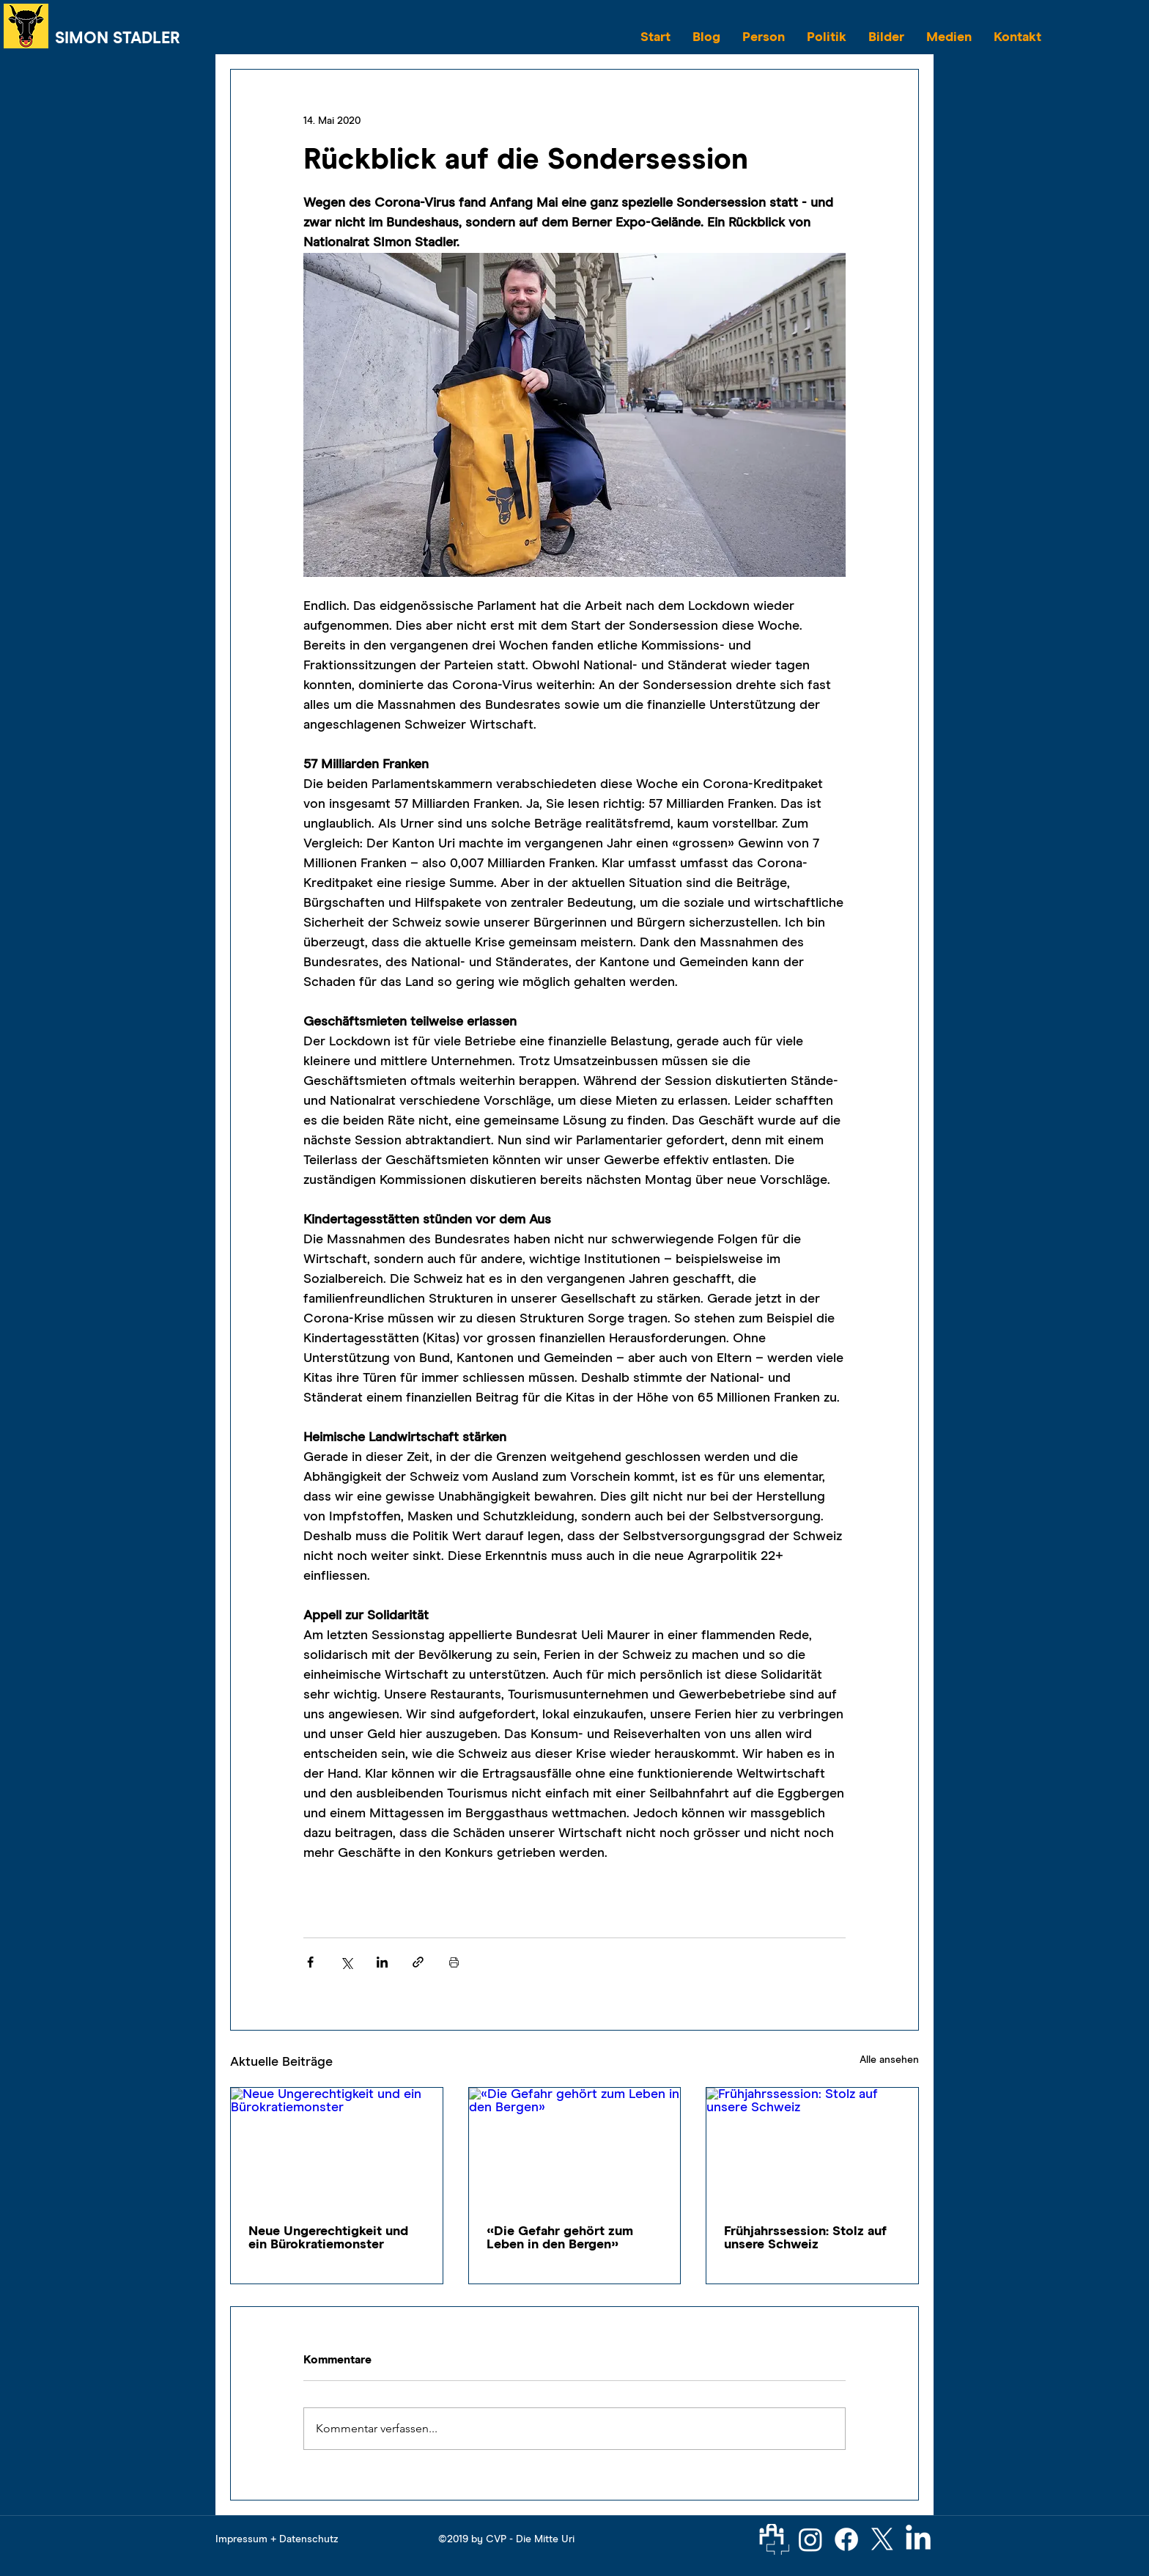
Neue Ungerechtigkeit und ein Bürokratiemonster (328, 2238)
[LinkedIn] (918, 2539)
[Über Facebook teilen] (310, 1962)
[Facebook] (846, 2539)
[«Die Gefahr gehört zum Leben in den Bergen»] (575, 2147)
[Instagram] (810, 2539)
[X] (882, 2539)
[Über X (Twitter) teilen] (346, 1962)
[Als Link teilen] (418, 1962)
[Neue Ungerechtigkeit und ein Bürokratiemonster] (337, 2147)
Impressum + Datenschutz (277, 2539)
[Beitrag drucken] (454, 1962)
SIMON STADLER (117, 39)
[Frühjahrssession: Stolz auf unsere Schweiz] (812, 2147)
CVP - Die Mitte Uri (530, 2539)
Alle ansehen (889, 2060)
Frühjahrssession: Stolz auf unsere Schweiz (805, 2238)
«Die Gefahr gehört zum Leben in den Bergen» (560, 2238)
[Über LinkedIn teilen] (382, 1962)
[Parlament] (774, 2539)
